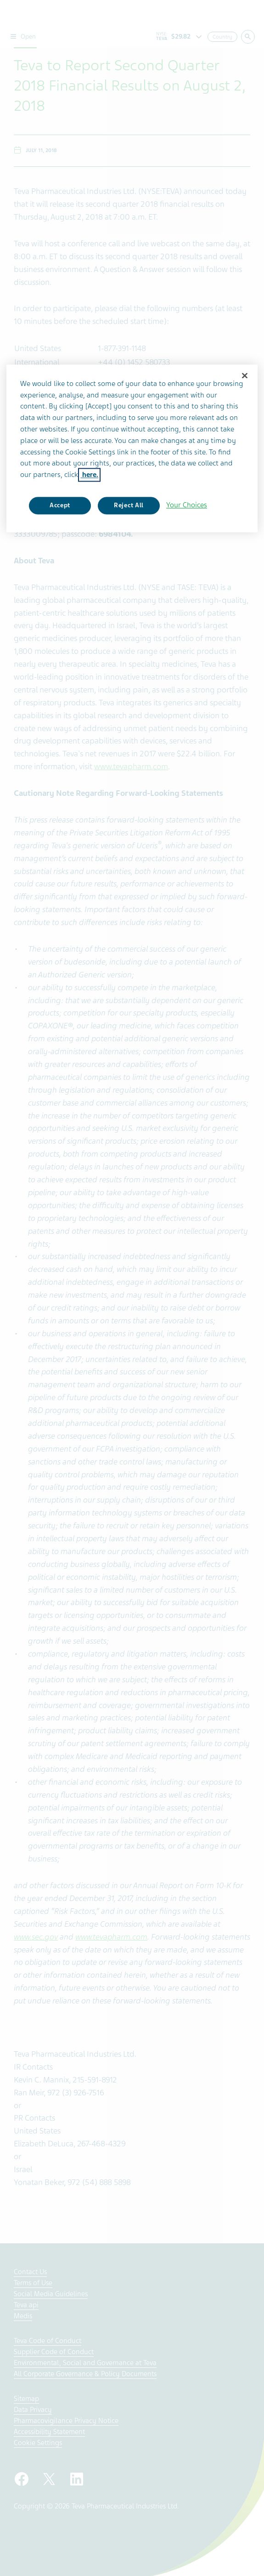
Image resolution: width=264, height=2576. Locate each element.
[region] (131, 448)
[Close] (245, 375)
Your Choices (186, 505)
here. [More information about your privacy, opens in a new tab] (89, 475)
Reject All (129, 506)
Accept (60, 506)
